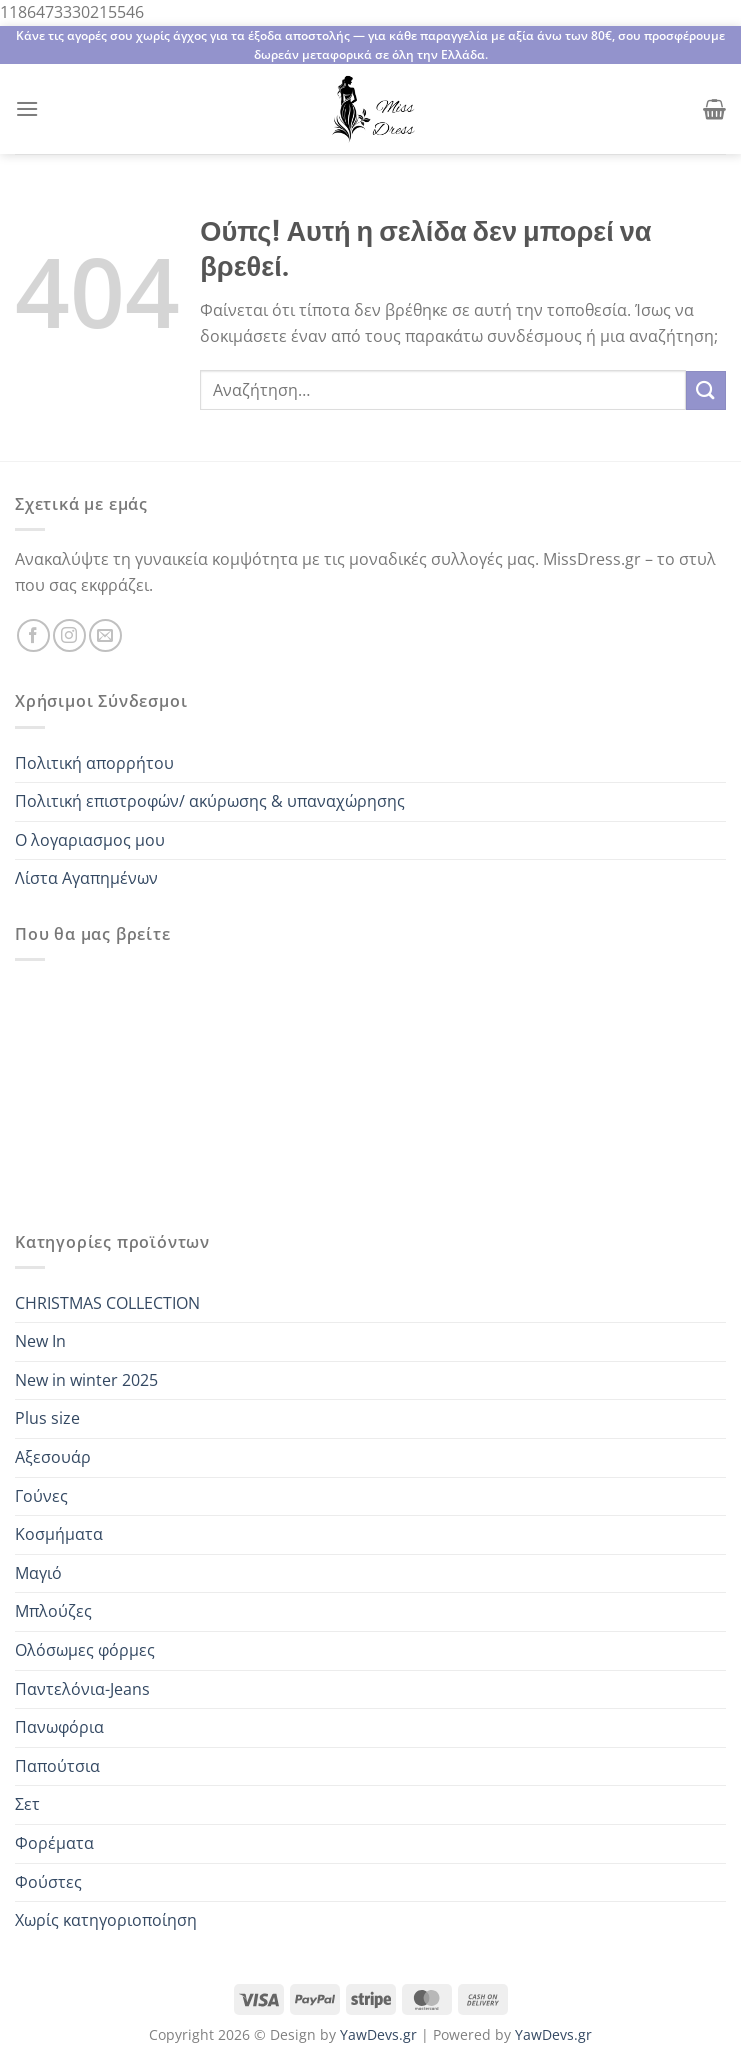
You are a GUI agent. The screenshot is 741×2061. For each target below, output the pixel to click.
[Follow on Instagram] (69, 635)
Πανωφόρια (59, 1727)
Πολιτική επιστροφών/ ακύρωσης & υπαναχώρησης (210, 801)
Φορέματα (54, 1843)
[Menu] (27, 108)
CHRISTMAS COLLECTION (107, 1303)
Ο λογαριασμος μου (90, 840)
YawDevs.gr (378, 2034)
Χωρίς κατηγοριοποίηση (106, 1920)
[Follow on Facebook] (33, 635)
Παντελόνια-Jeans (82, 1689)
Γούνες (41, 1496)
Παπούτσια (57, 1766)
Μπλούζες (53, 1611)
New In (40, 1341)
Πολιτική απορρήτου (94, 763)
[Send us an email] (105, 635)
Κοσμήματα (59, 1534)
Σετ (27, 1804)
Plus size (47, 1418)
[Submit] (706, 390)
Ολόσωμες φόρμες (85, 1650)
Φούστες (48, 1882)
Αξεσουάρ (53, 1457)
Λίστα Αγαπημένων (86, 878)
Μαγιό (38, 1573)
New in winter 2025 (86, 1380)
